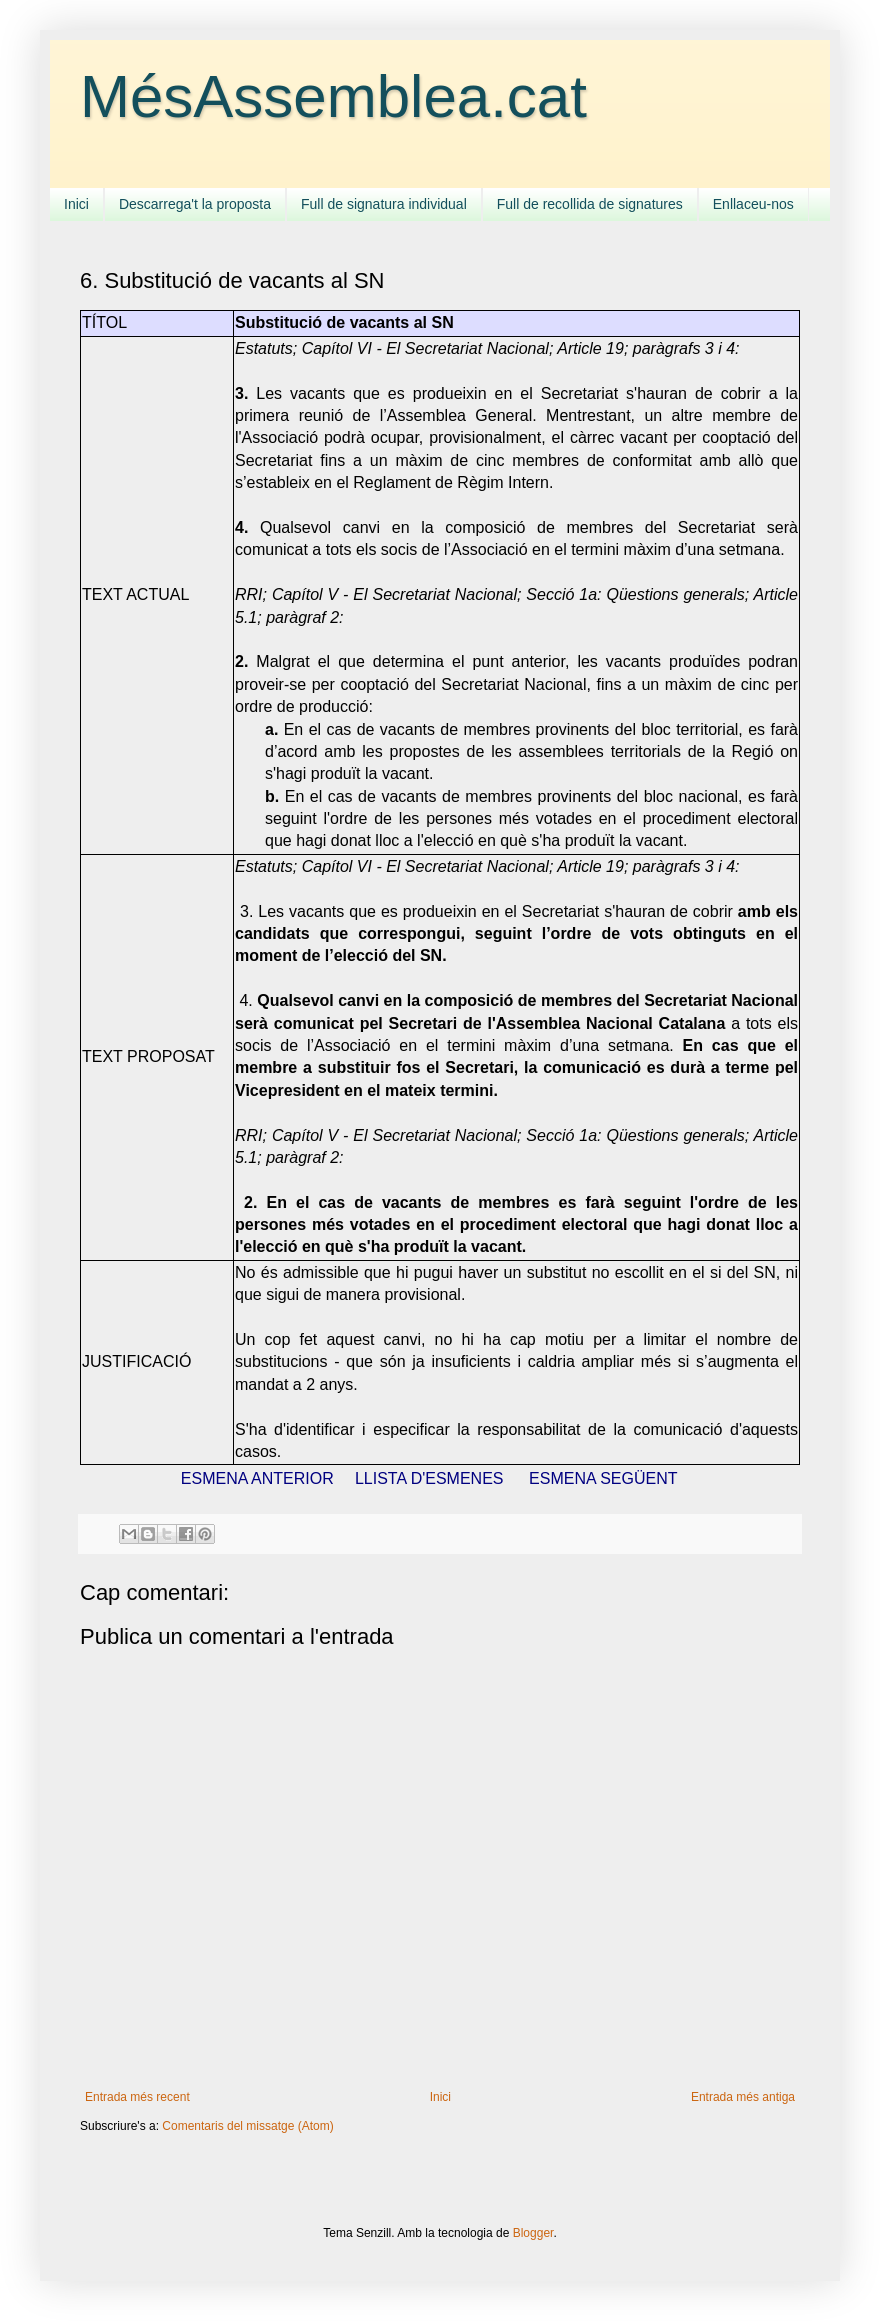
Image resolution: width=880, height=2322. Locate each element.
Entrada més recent (137, 2097)
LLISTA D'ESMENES (429, 1478)
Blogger (533, 2233)
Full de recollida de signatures (590, 204)
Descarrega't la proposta (195, 204)
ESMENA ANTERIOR (257, 1478)
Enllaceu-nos (753, 204)
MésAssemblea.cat (333, 96)
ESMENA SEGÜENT (603, 1478)
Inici (76, 204)
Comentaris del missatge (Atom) (247, 2126)
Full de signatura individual (384, 204)
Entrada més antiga (743, 2097)
